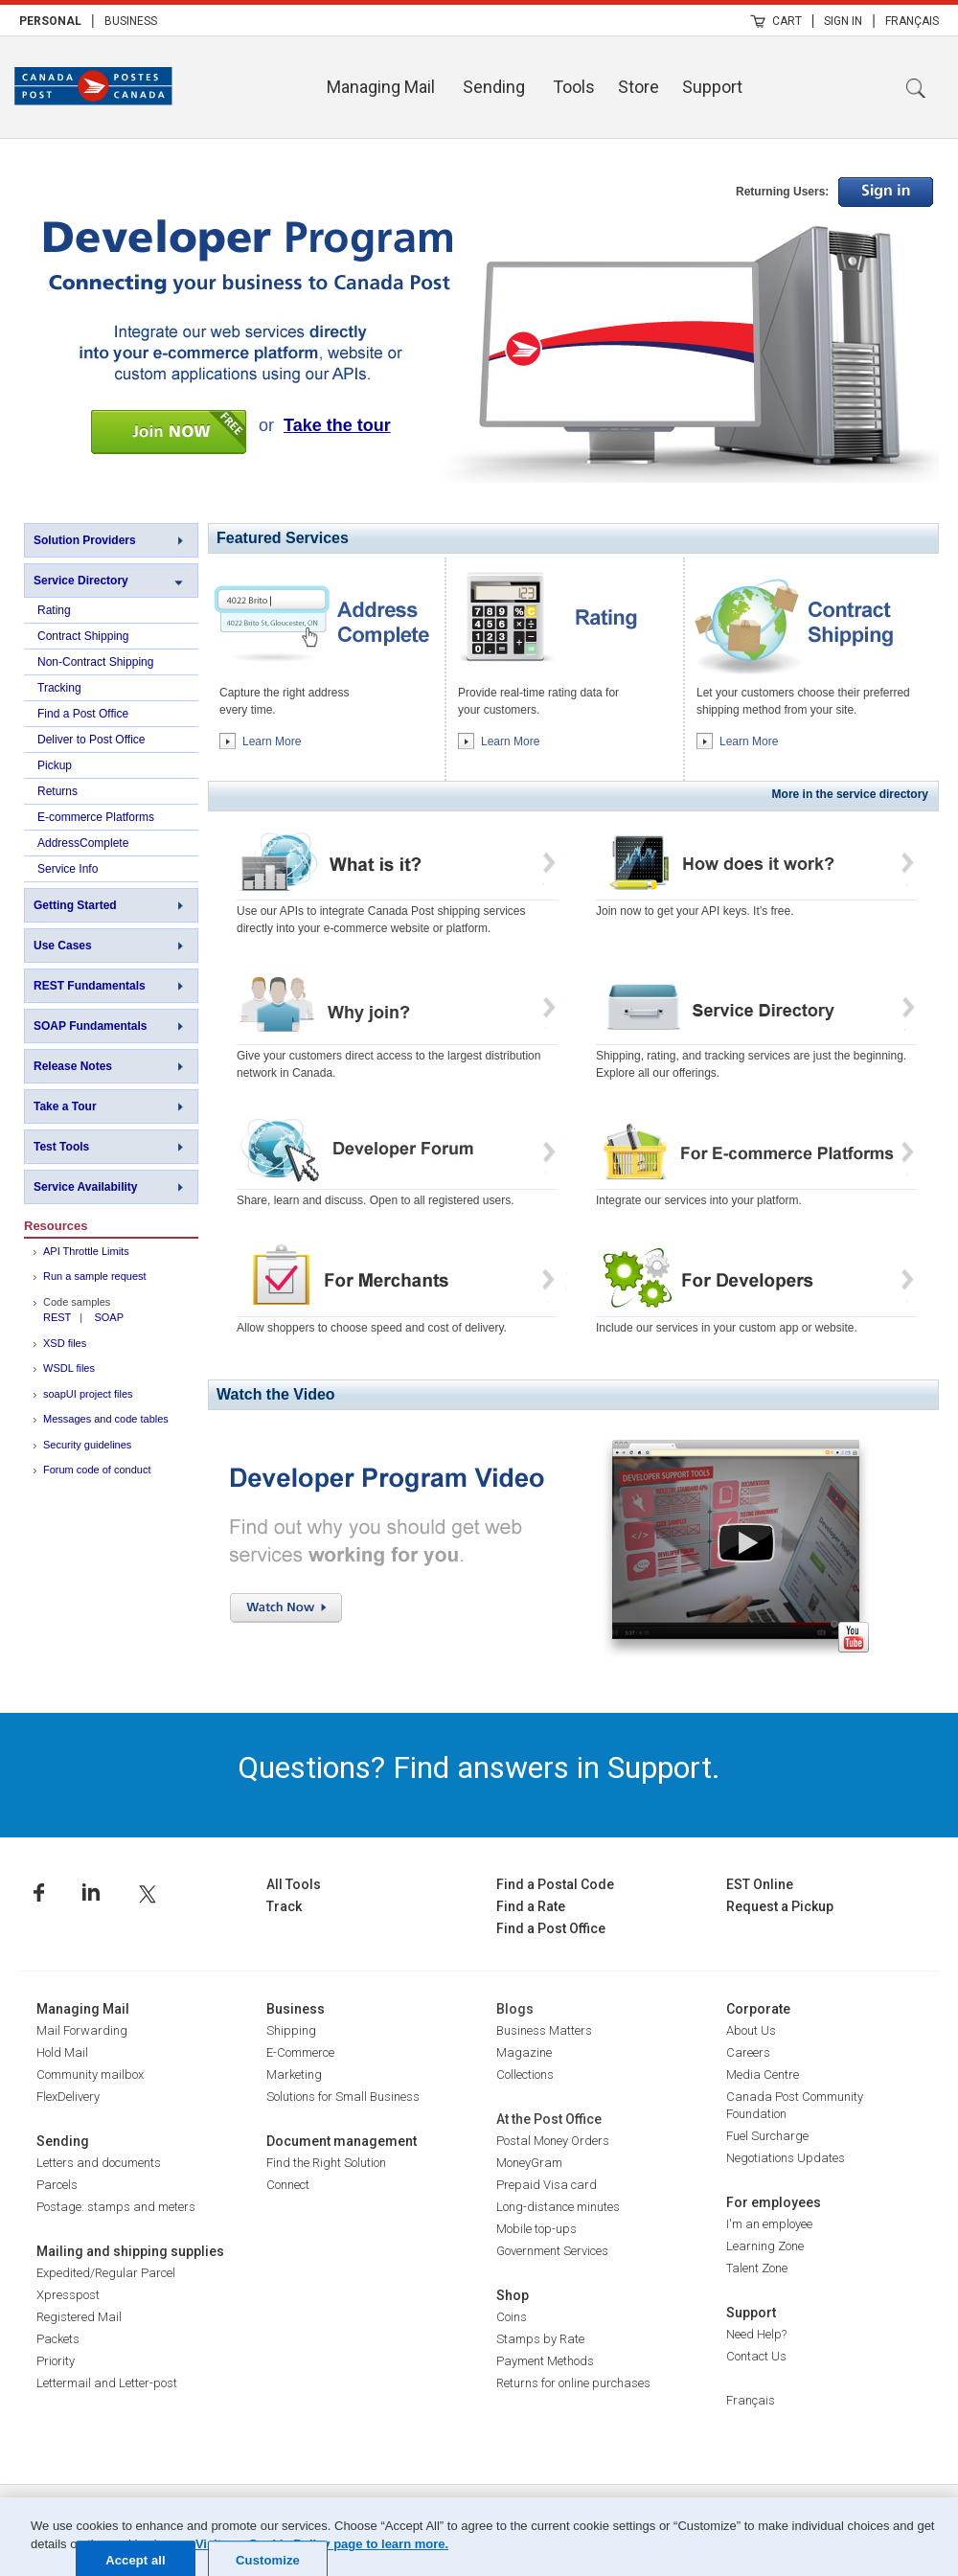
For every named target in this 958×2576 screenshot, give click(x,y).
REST (57, 1317)
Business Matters (544, 2030)
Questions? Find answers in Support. (479, 1767)
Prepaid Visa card (546, 2184)
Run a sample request (95, 1276)
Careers (748, 2052)
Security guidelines (87, 1444)
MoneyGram (529, 2162)
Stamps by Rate (540, 2339)
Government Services (552, 2251)
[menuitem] (50, 20)
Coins (511, 2317)
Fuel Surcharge (767, 2136)
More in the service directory (850, 794)
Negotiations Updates (785, 2158)
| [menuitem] (93, 20)
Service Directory (81, 580)
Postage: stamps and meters (115, 2207)
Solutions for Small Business (343, 2096)
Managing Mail (381, 87)
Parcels (57, 2184)
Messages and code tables (106, 1419)
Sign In (843, 21)
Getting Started (75, 905)
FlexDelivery (68, 2096)
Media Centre (762, 2074)
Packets (58, 2339)
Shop (512, 2295)
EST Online (759, 1884)
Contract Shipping (82, 636)
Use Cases (63, 945)
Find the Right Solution (326, 2162)
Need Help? (756, 2334)
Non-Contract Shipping (95, 662)
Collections (525, 2074)
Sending (494, 87)
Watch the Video (276, 1394)
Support (712, 87)
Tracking (59, 688)
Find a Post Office (82, 713)
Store (638, 87)
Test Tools (61, 1146)
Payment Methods (545, 2361)
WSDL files (69, 1368)
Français (912, 21)
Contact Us (756, 2356)
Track (284, 1906)
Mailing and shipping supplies (130, 2251)
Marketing (294, 2074)
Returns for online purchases (573, 2383)
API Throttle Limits (86, 1251)
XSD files (64, 1343)
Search (915, 88)
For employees (773, 2202)
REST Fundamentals (90, 985)
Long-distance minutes (558, 2207)
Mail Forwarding (81, 2030)
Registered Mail (79, 2317)
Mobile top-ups (536, 2229)
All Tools (293, 1884)
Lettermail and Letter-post (106, 2383)
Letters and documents (98, 2162)
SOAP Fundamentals (90, 1026)
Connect (287, 2184)
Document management (341, 2141)
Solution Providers (85, 540)
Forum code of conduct (97, 1469)
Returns (57, 791)
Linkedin (91, 1892)
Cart (787, 21)
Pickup (54, 765)
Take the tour (337, 425)
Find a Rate (530, 1906)
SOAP (109, 1317)
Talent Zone (756, 2268)
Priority (55, 2361)
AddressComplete (82, 843)
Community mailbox (90, 2074)
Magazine (524, 2052)
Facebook (39, 1892)
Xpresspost (68, 2295)
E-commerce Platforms (95, 817)
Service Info (67, 869)
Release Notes (73, 1066)
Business (130, 21)
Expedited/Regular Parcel (105, 2273)
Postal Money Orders (552, 2140)
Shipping (291, 2030)
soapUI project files (88, 1394)
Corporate (758, 2009)
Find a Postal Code (555, 1884)
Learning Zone (765, 2246)
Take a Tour (65, 1106)
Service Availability (86, 1187)
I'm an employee (769, 2224)
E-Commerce (300, 2052)
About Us (751, 2030)
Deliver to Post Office (91, 739)
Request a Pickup (779, 1906)
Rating (54, 610)
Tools (574, 87)
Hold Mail (62, 2052)
